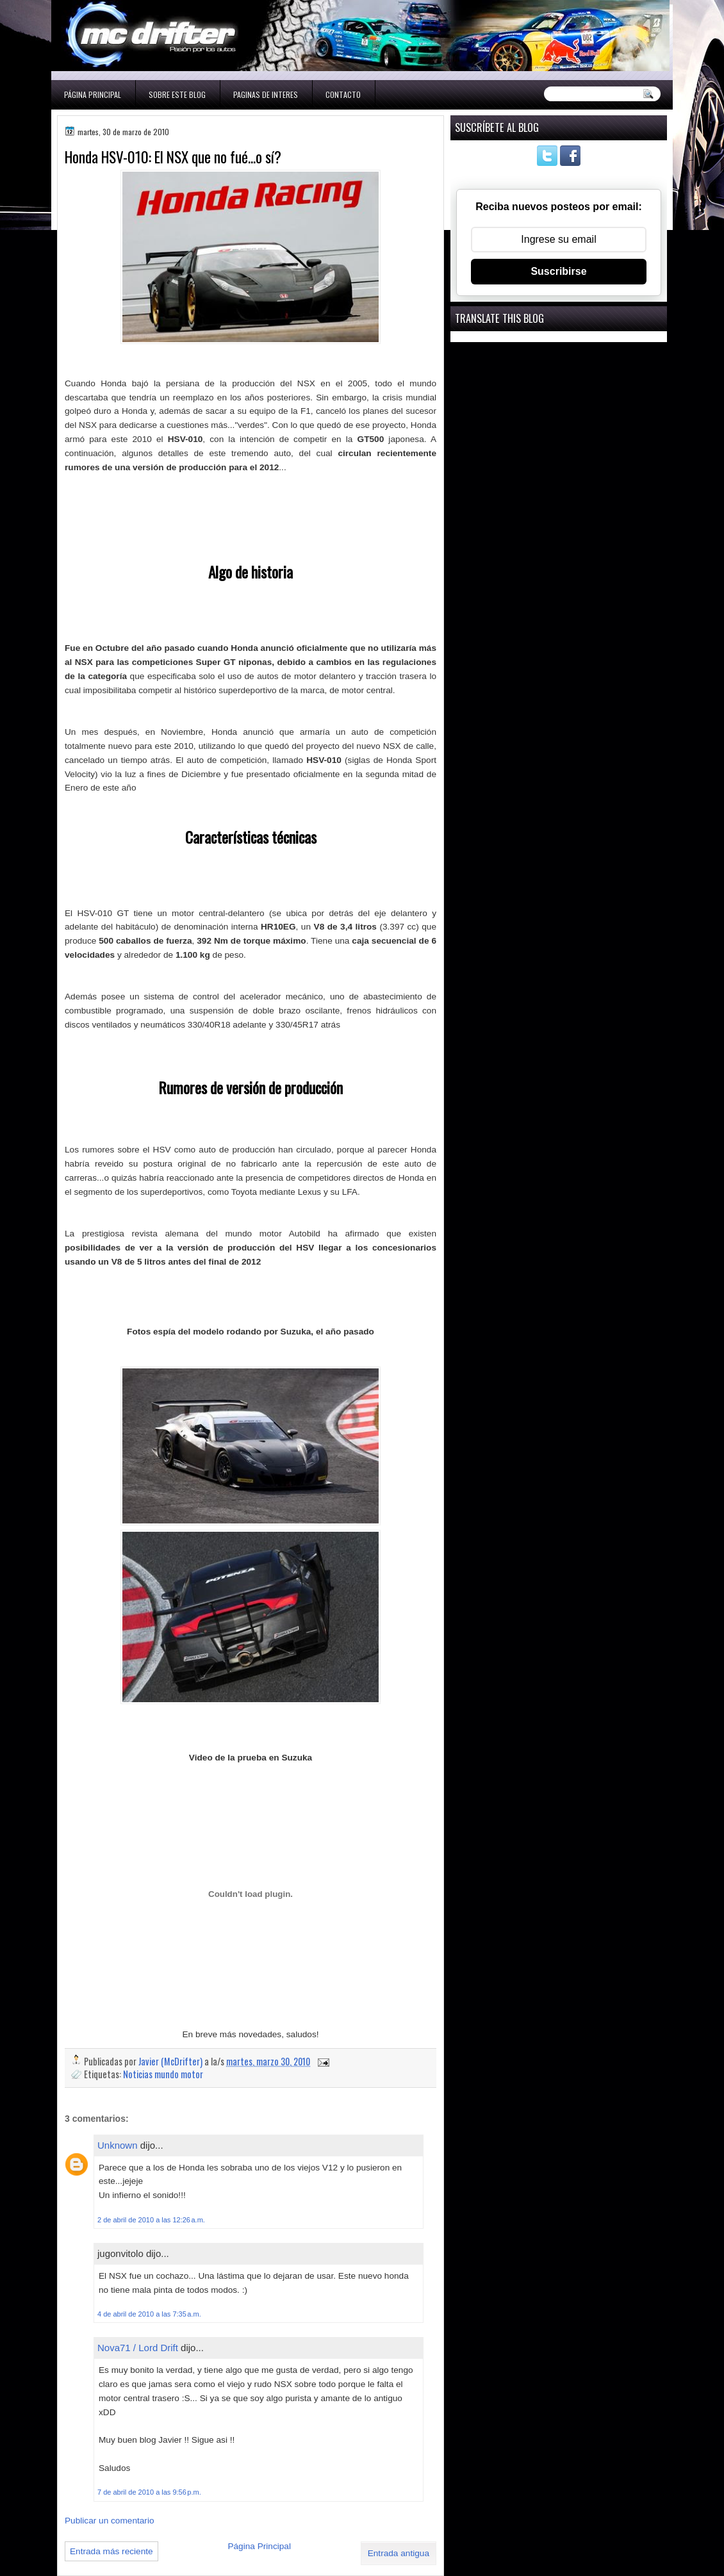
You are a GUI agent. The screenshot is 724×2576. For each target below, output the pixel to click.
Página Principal (92, 94)
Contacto (343, 94)
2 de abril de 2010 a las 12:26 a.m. (151, 2220)
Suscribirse (558, 271)
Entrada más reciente (111, 2551)
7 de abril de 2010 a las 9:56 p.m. (149, 2492)
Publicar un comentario (109, 2520)
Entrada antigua (398, 2553)
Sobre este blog (177, 94)
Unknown (117, 2145)
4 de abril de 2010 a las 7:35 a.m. (149, 2314)
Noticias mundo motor (163, 2074)
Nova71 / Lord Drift (137, 2347)
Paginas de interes (265, 94)
